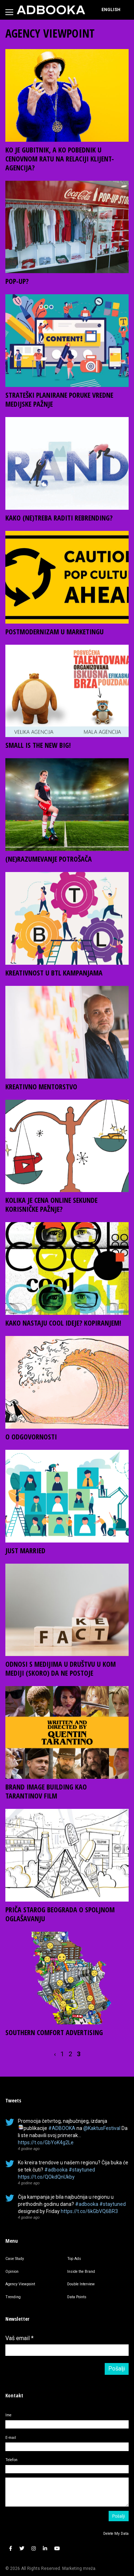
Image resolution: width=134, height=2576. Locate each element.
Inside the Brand (81, 2271)
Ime (8, 2415)
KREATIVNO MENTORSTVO (41, 1086)
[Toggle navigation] (9, 12)
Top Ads (74, 2258)
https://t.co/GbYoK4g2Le (46, 2142)
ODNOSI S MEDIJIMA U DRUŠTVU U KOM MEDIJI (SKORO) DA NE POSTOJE (60, 1668)
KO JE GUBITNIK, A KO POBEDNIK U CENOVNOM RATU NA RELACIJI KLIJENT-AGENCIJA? (59, 159)
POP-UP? (17, 281)
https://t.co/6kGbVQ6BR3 (89, 2211)
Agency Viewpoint (20, 2284)
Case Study (14, 2258)
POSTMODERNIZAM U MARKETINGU (54, 631)
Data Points (76, 2297)
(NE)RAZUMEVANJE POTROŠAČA (48, 859)
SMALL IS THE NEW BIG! (38, 745)
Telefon (11, 2460)
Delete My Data (116, 2533)
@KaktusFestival (101, 2128)
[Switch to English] (111, 9)
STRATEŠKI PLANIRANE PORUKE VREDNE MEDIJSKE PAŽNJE (59, 399)
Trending (13, 2297)
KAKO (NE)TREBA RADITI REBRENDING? (59, 518)
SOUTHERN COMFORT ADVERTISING (54, 2032)
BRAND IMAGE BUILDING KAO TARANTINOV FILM (46, 1791)
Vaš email (19, 2338)
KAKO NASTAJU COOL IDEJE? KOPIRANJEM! (63, 1323)
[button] (10, 2548)
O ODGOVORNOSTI (31, 1437)
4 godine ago (29, 2148)
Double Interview (81, 2284)
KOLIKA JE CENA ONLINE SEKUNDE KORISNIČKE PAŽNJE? (51, 1204)
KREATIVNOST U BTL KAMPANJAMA (54, 973)
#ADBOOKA (61, 2128)
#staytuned (82, 2170)
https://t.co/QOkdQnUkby (46, 2177)
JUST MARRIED (25, 1550)
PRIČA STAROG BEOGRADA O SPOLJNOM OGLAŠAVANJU (60, 1914)
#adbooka (56, 2170)
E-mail (10, 2437)
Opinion (12, 2271)
